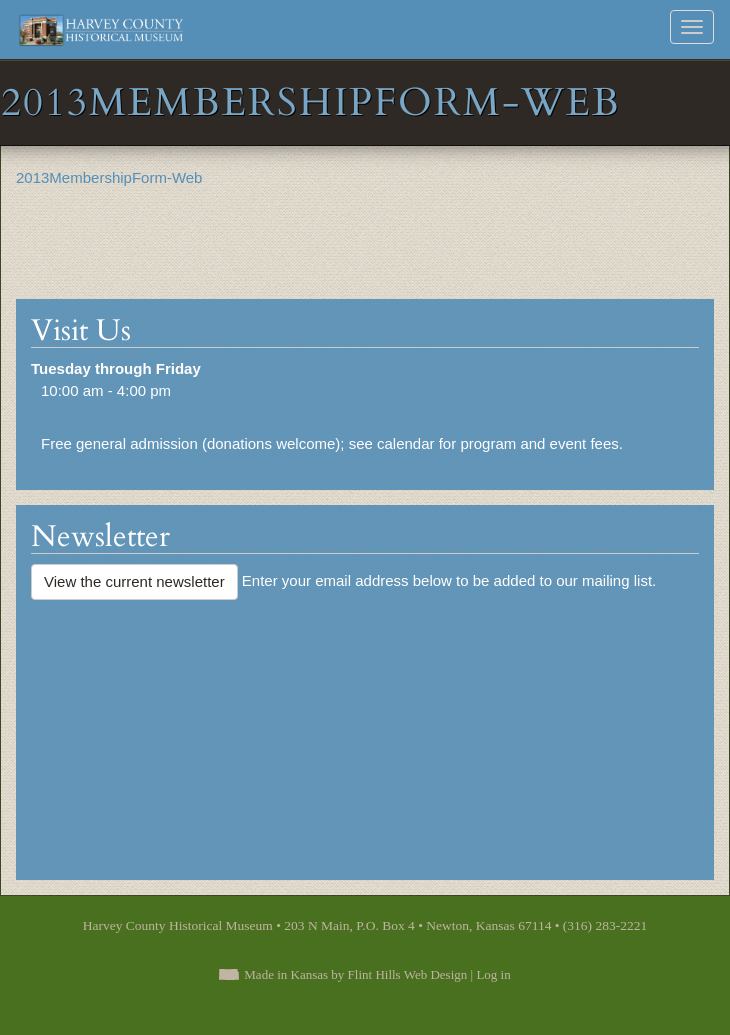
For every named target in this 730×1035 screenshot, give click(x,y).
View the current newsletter (134, 581)
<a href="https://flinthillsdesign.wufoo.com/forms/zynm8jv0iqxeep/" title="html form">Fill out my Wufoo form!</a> (365, 730)
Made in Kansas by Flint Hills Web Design (355, 974)
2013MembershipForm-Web (109, 177)
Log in (493, 974)
